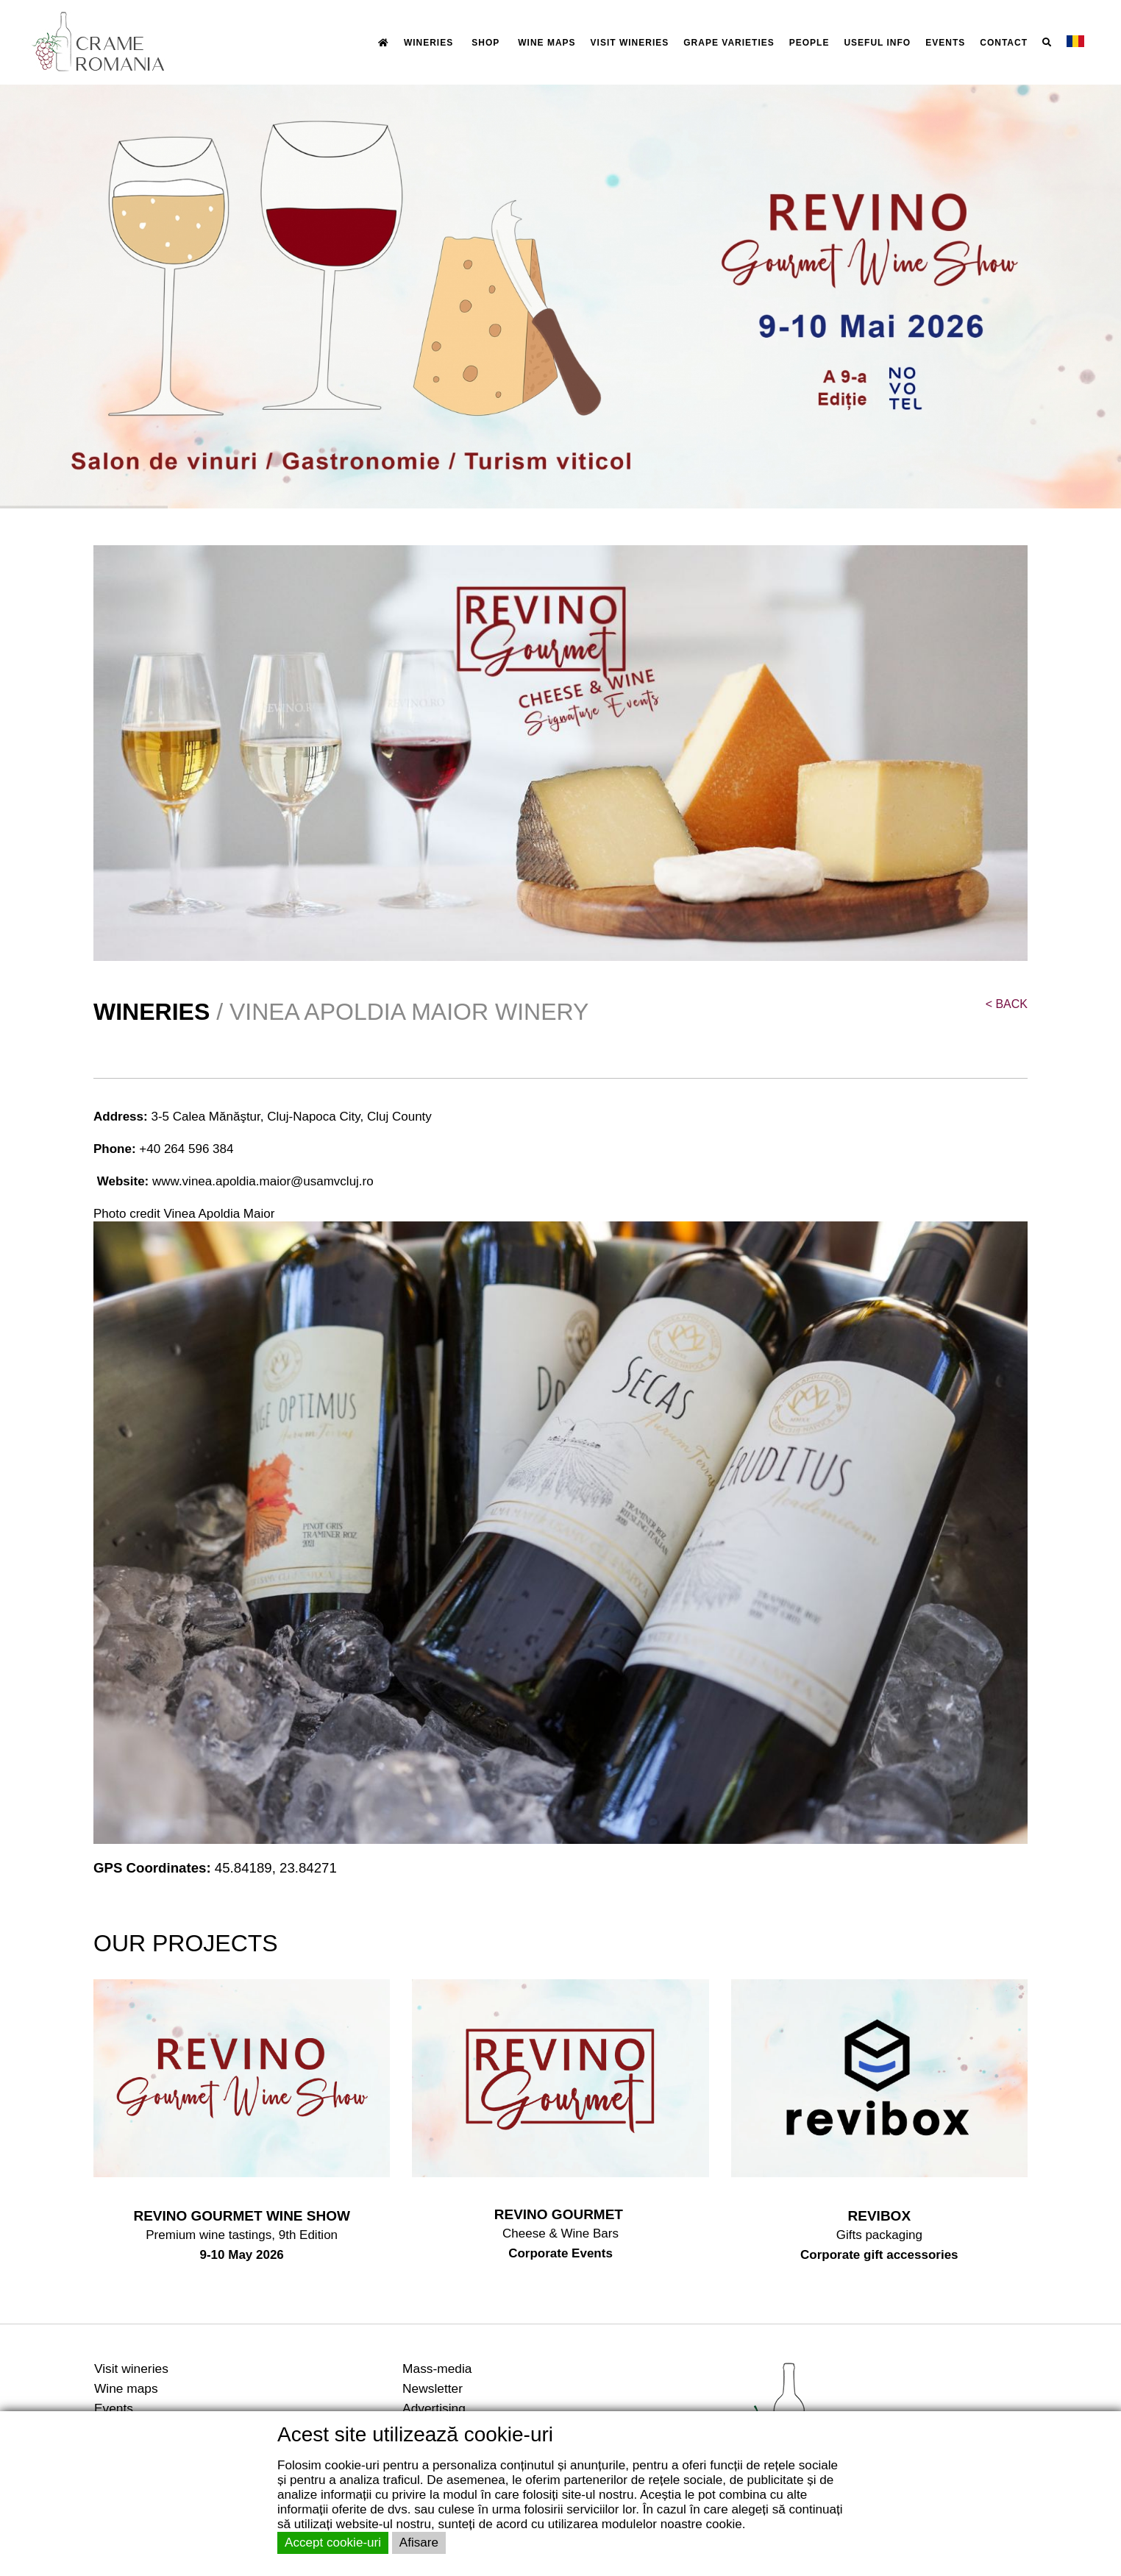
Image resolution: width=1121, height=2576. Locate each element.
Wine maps (126, 2388)
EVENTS (945, 43)
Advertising (434, 2408)
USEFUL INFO (877, 43)
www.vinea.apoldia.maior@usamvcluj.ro (263, 1181)
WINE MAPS (546, 43)
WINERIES (428, 43)
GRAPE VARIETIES (728, 43)
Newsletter (432, 2388)
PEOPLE (809, 43)
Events (113, 2408)
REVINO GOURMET (560, 2214)
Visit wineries (131, 2368)
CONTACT (1004, 43)
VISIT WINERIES (630, 43)
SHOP (485, 43)
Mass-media (436, 2368)
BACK (1007, 1004)
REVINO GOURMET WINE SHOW (241, 2216)
